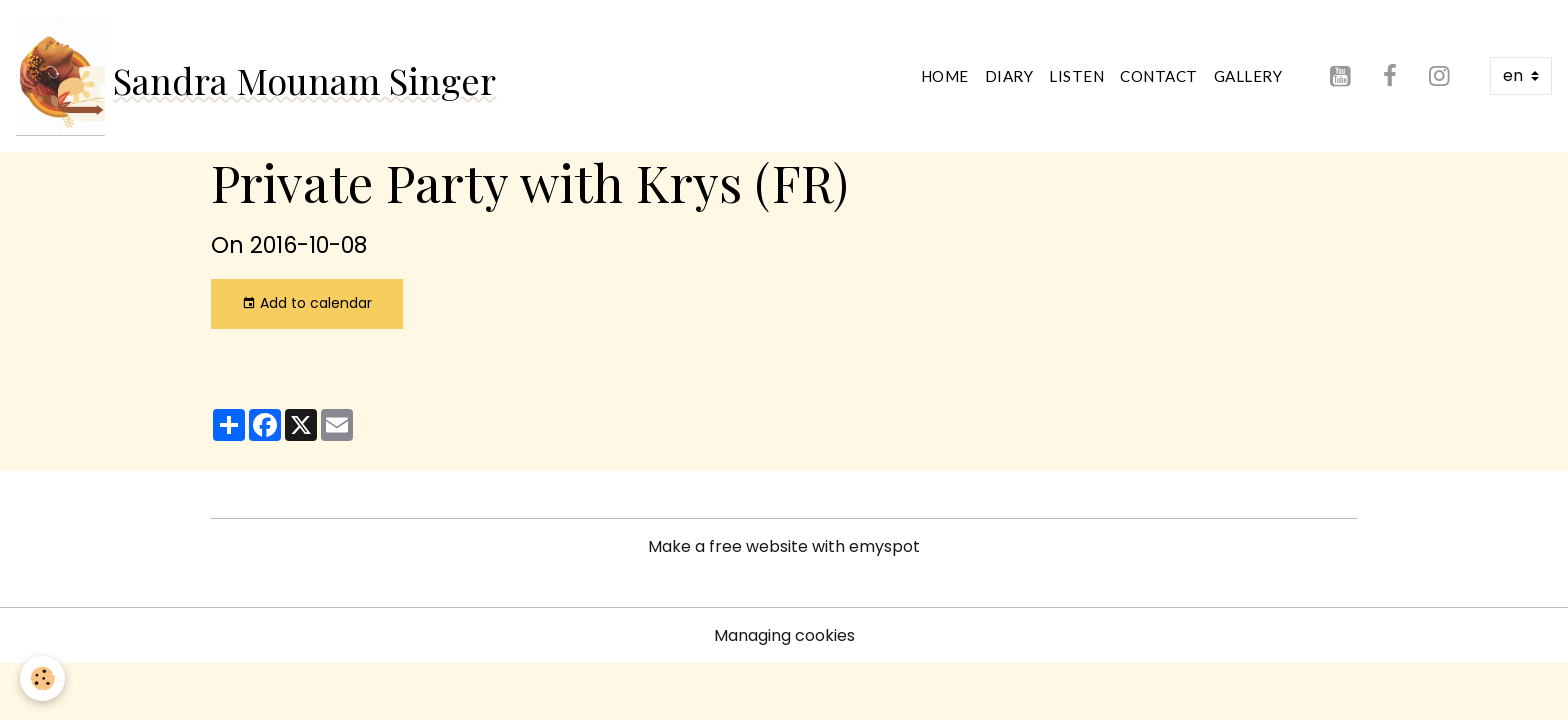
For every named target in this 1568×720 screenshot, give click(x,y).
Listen (1076, 76)
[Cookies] (42, 678)
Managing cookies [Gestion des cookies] (784, 635)
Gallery (1248, 76)
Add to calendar (307, 303)
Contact (1159, 76)
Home (945, 76)
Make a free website (728, 546)
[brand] (256, 76)
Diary (1009, 76)
